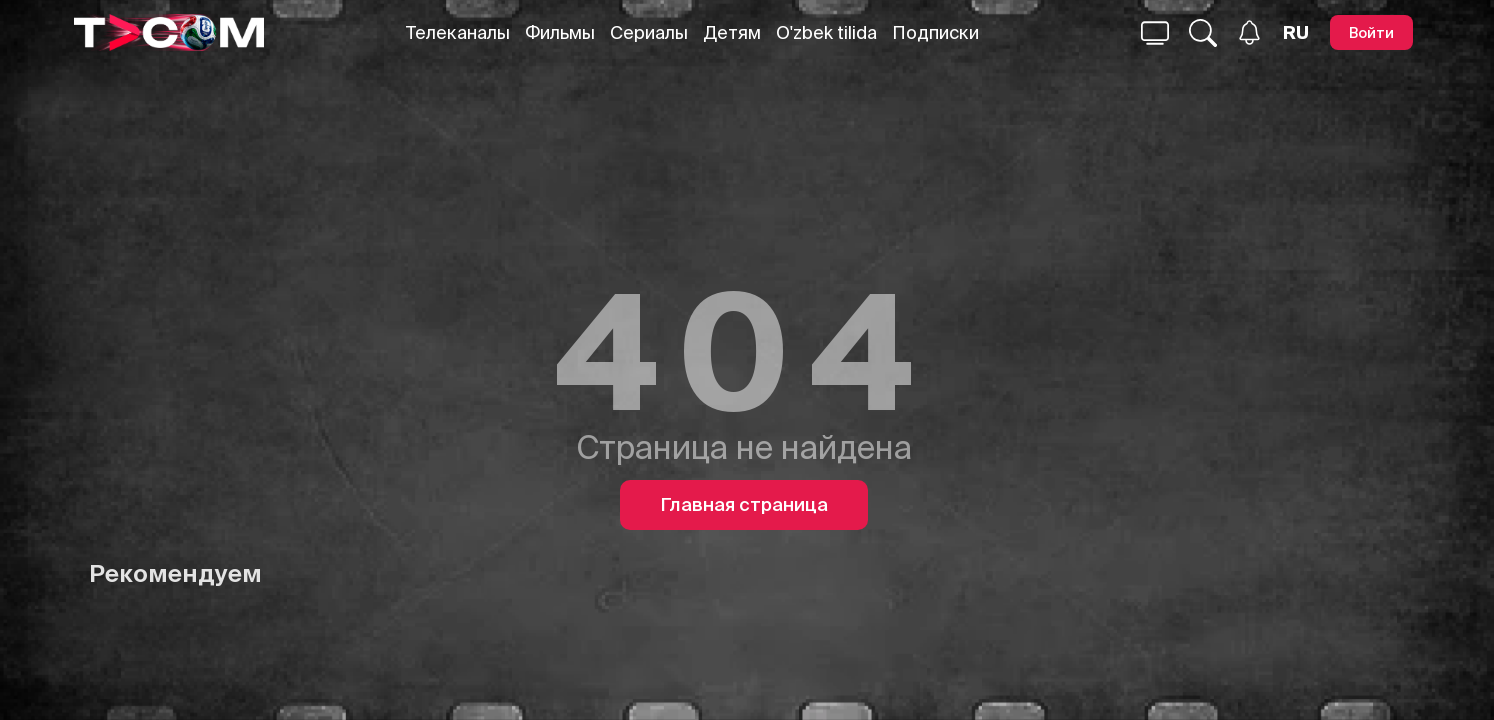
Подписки (935, 32)
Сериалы (649, 32)
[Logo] (169, 32)
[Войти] (1371, 32)
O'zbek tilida (826, 32)
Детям (732, 32)
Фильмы (560, 32)
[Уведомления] (1249, 32)
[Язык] (1296, 33)
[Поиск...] (1155, 33)
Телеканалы (458, 32)
